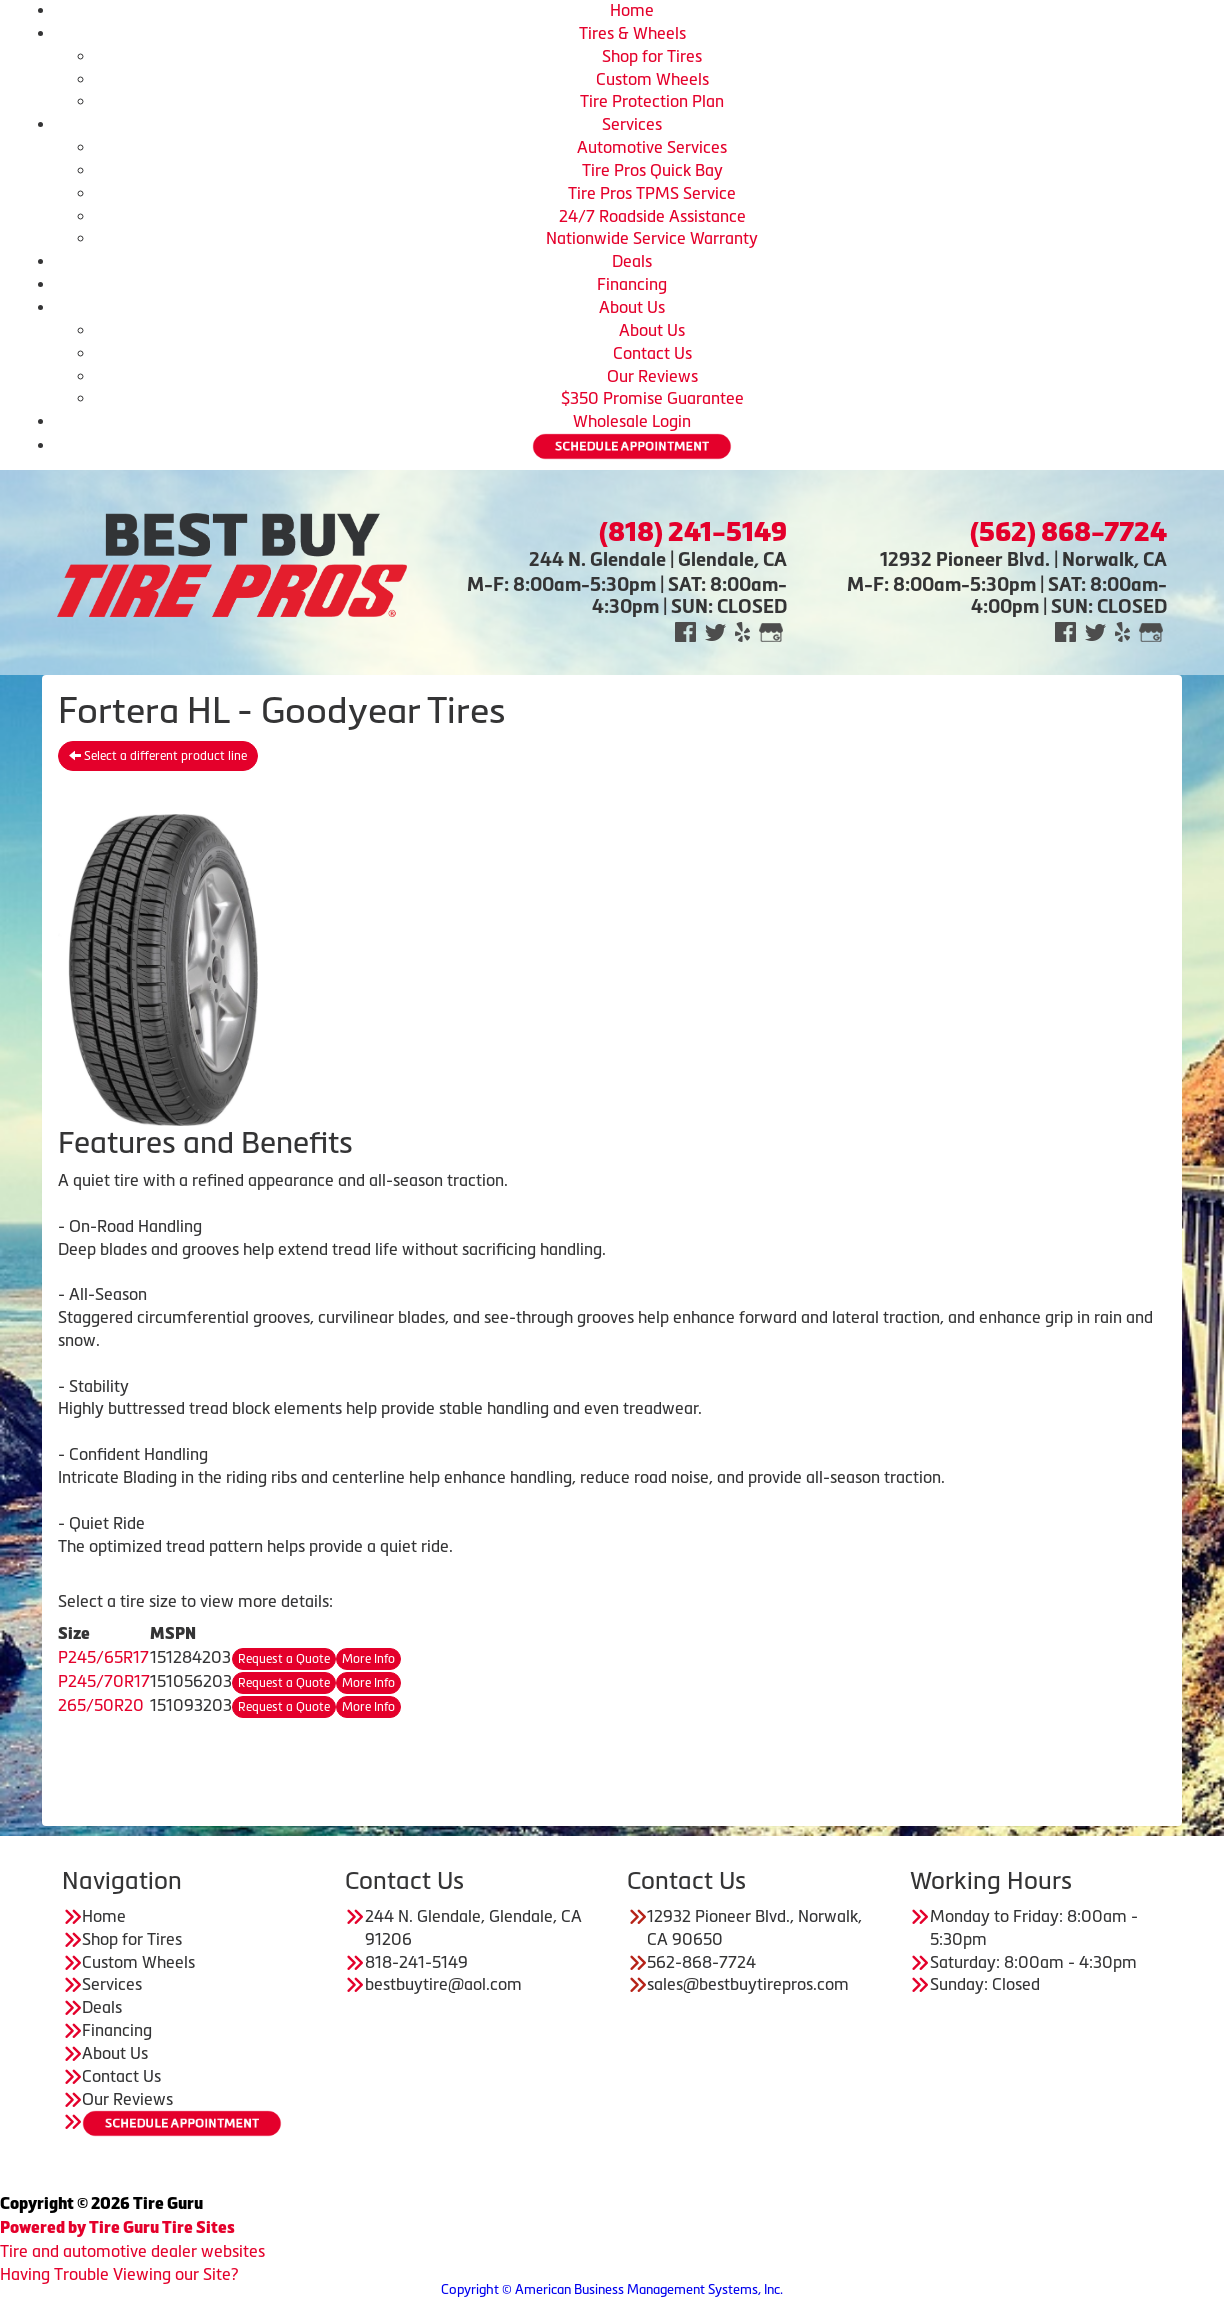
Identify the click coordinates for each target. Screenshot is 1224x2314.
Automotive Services (652, 147)
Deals (632, 261)
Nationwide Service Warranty (652, 238)
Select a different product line (158, 756)
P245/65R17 (103, 1657)
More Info (368, 1659)
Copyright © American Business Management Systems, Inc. (612, 2289)
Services (632, 124)
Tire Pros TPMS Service (652, 193)
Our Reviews (652, 376)
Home (632, 10)
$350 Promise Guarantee (652, 398)
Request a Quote (284, 1659)
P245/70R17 (104, 1681)
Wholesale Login (632, 421)
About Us (632, 307)
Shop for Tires (652, 56)
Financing (632, 284)
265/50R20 (101, 1705)
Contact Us (652, 353)
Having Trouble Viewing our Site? (119, 2274)
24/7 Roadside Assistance (652, 216)
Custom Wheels (652, 79)
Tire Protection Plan (652, 101)
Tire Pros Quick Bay (652, 170)
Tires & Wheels (632, 33)
